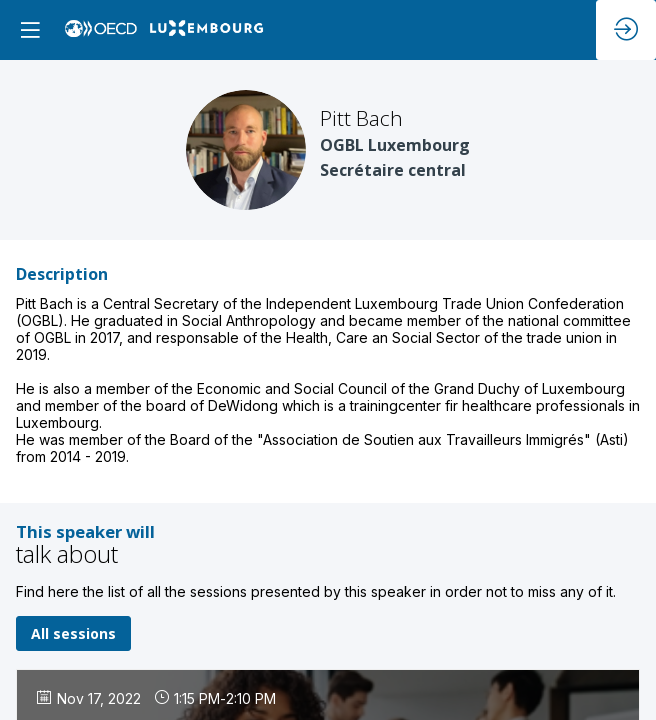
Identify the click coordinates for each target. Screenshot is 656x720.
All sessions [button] (73, 633)
